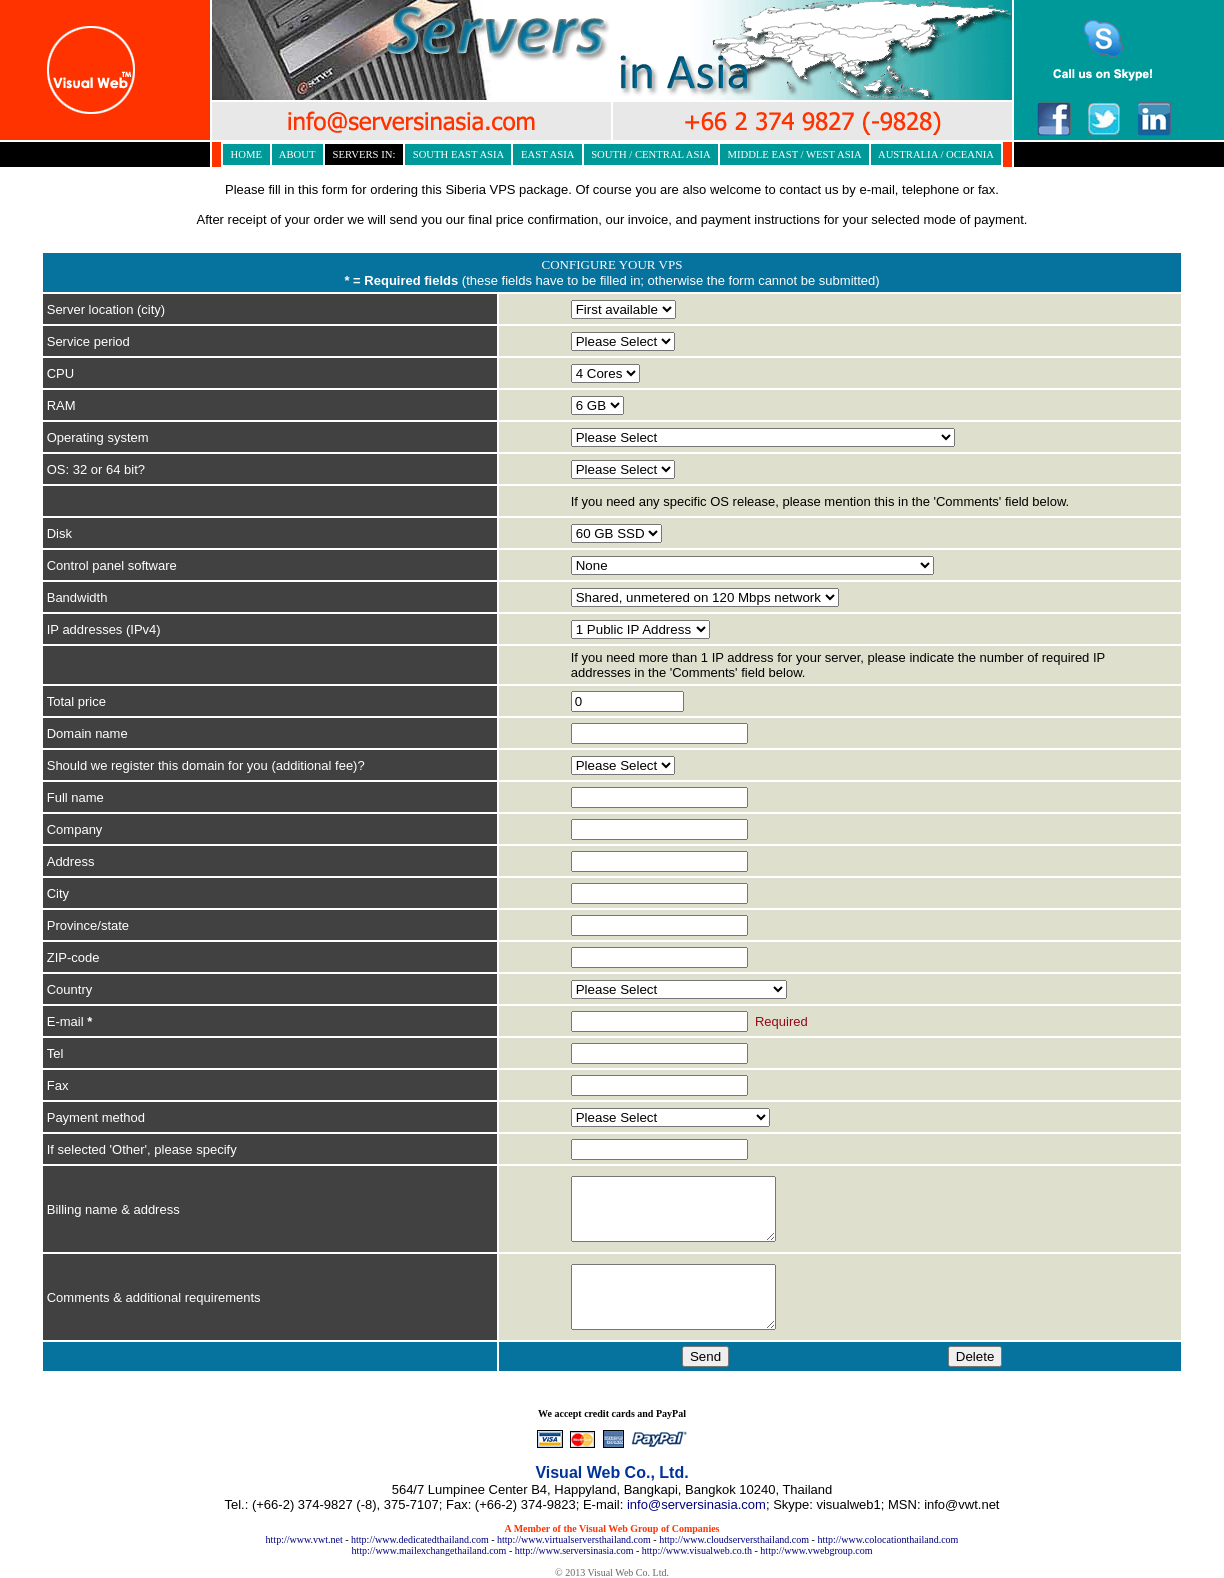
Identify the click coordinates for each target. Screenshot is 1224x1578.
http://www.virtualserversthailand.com (574, 1539)
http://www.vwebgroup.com (816, 1550)
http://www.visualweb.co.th (697, 1550)
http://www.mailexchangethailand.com (429, 1550)
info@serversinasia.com (696, 1504)
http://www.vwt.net (304, 1539)
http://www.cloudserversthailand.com (734, 1539)
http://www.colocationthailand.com (887, 1539)
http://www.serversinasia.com (574, 1550)
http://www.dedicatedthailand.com (420, 1539)
